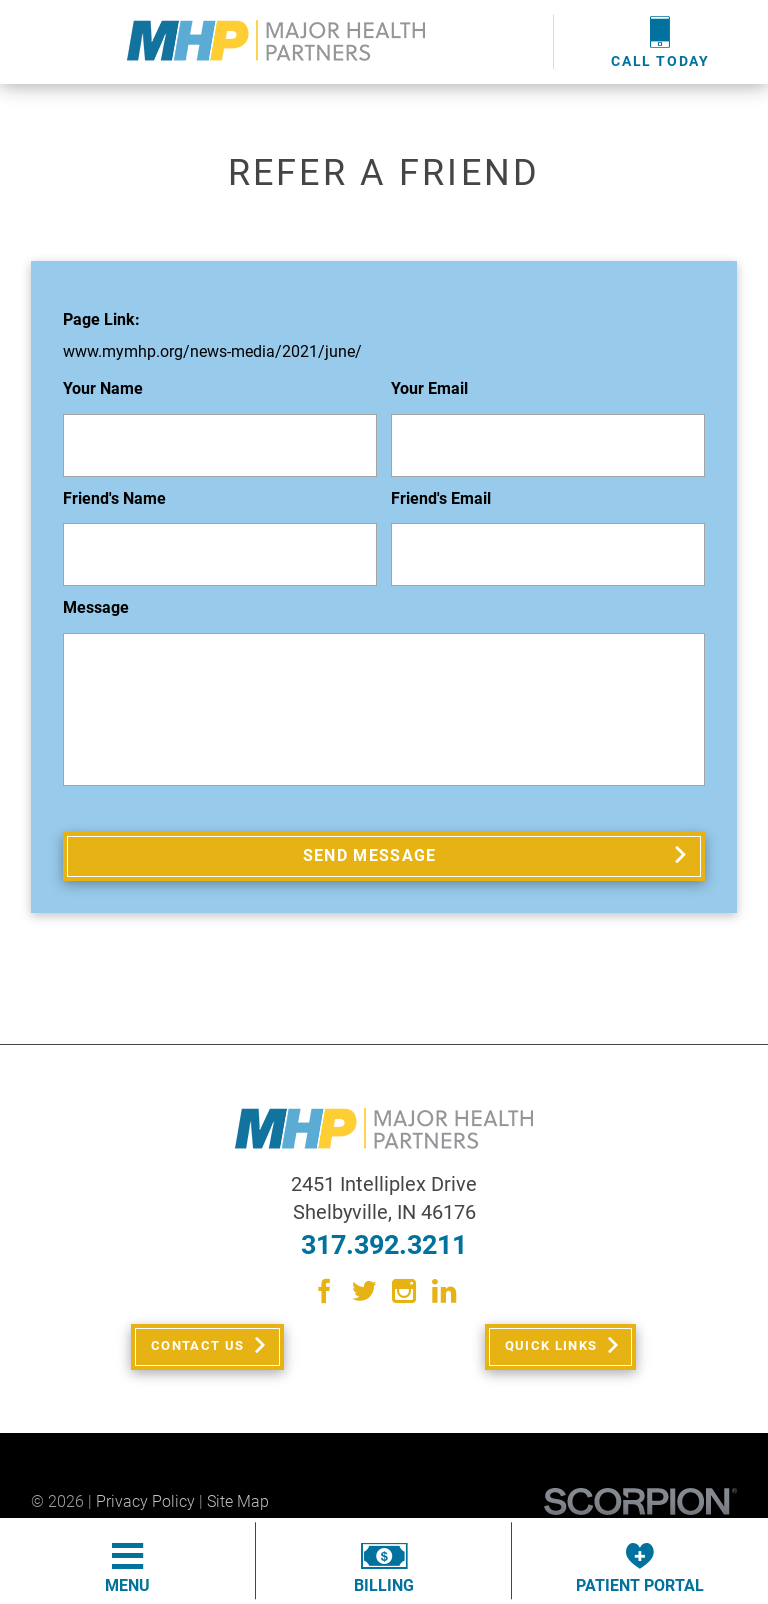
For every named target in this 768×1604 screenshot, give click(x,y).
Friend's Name (114, 499)
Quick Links (549, 1359)
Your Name (103, 389)
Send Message (371, 859)
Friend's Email (441, 499)
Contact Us (195, 1359)
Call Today (661, 41)
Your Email (429, 389)
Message (96, 608)
